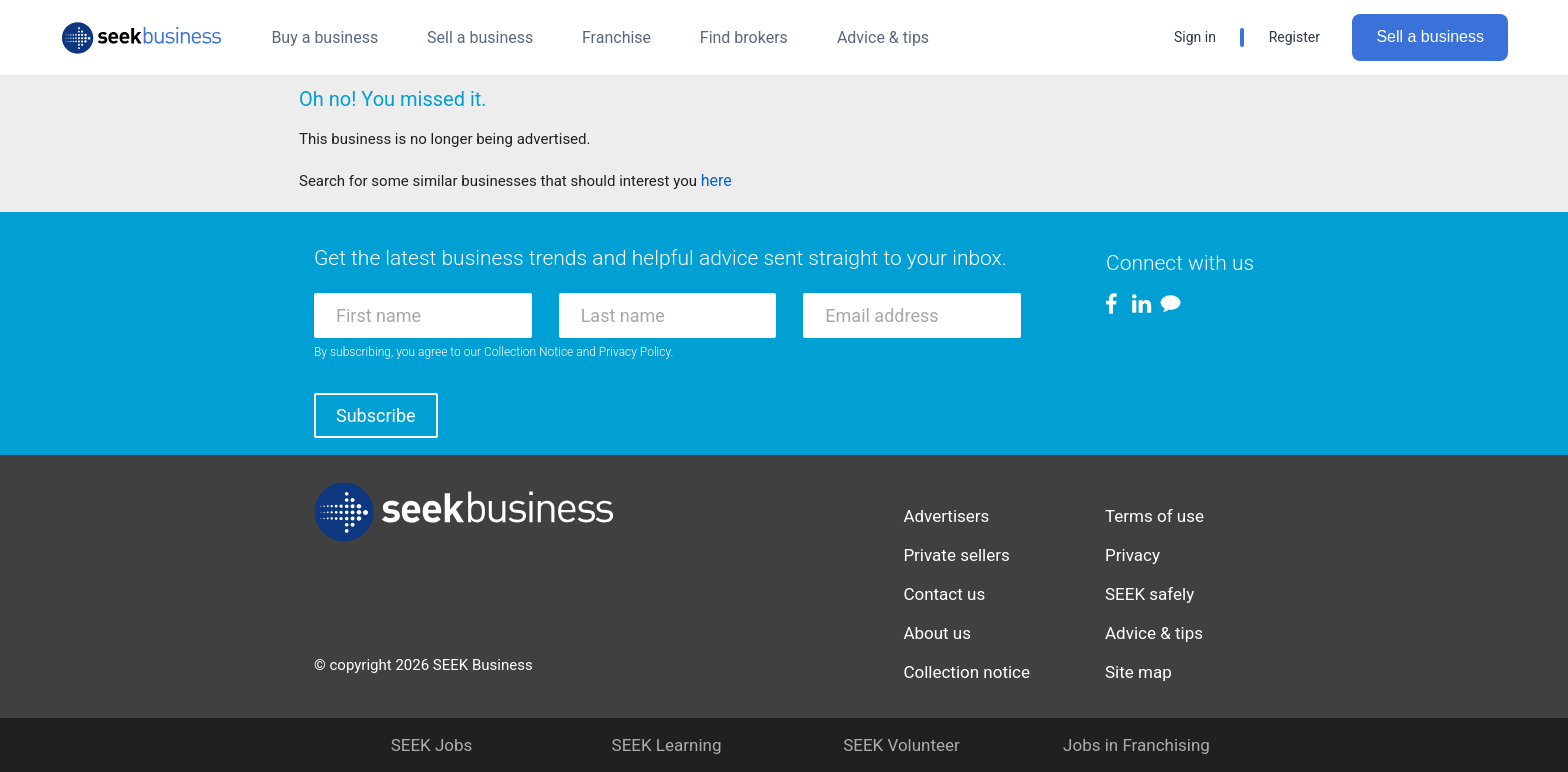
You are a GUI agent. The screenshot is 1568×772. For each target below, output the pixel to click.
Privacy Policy (635, 352)
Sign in (1195, 37)
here (716, 180)
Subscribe (376, 415)
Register (1294, 37)
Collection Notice (528, 352)
